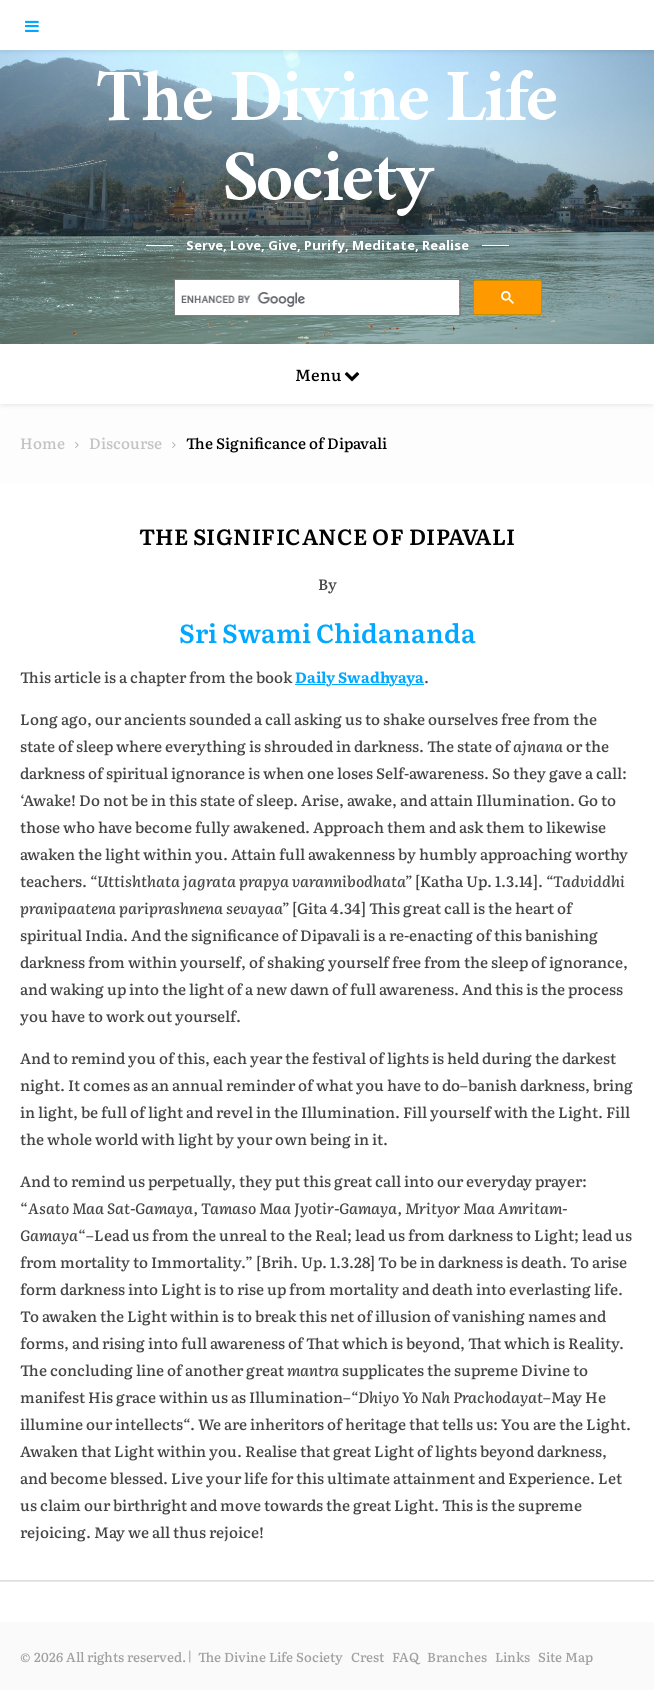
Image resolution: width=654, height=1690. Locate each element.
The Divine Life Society (327, 150)
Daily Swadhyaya (359, 676)
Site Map (565, 1656)
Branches (457, 1656)
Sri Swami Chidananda (327, 631)
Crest (367, 1656)
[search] (315, 300)
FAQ (405, 1656)
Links (512, 1656)
